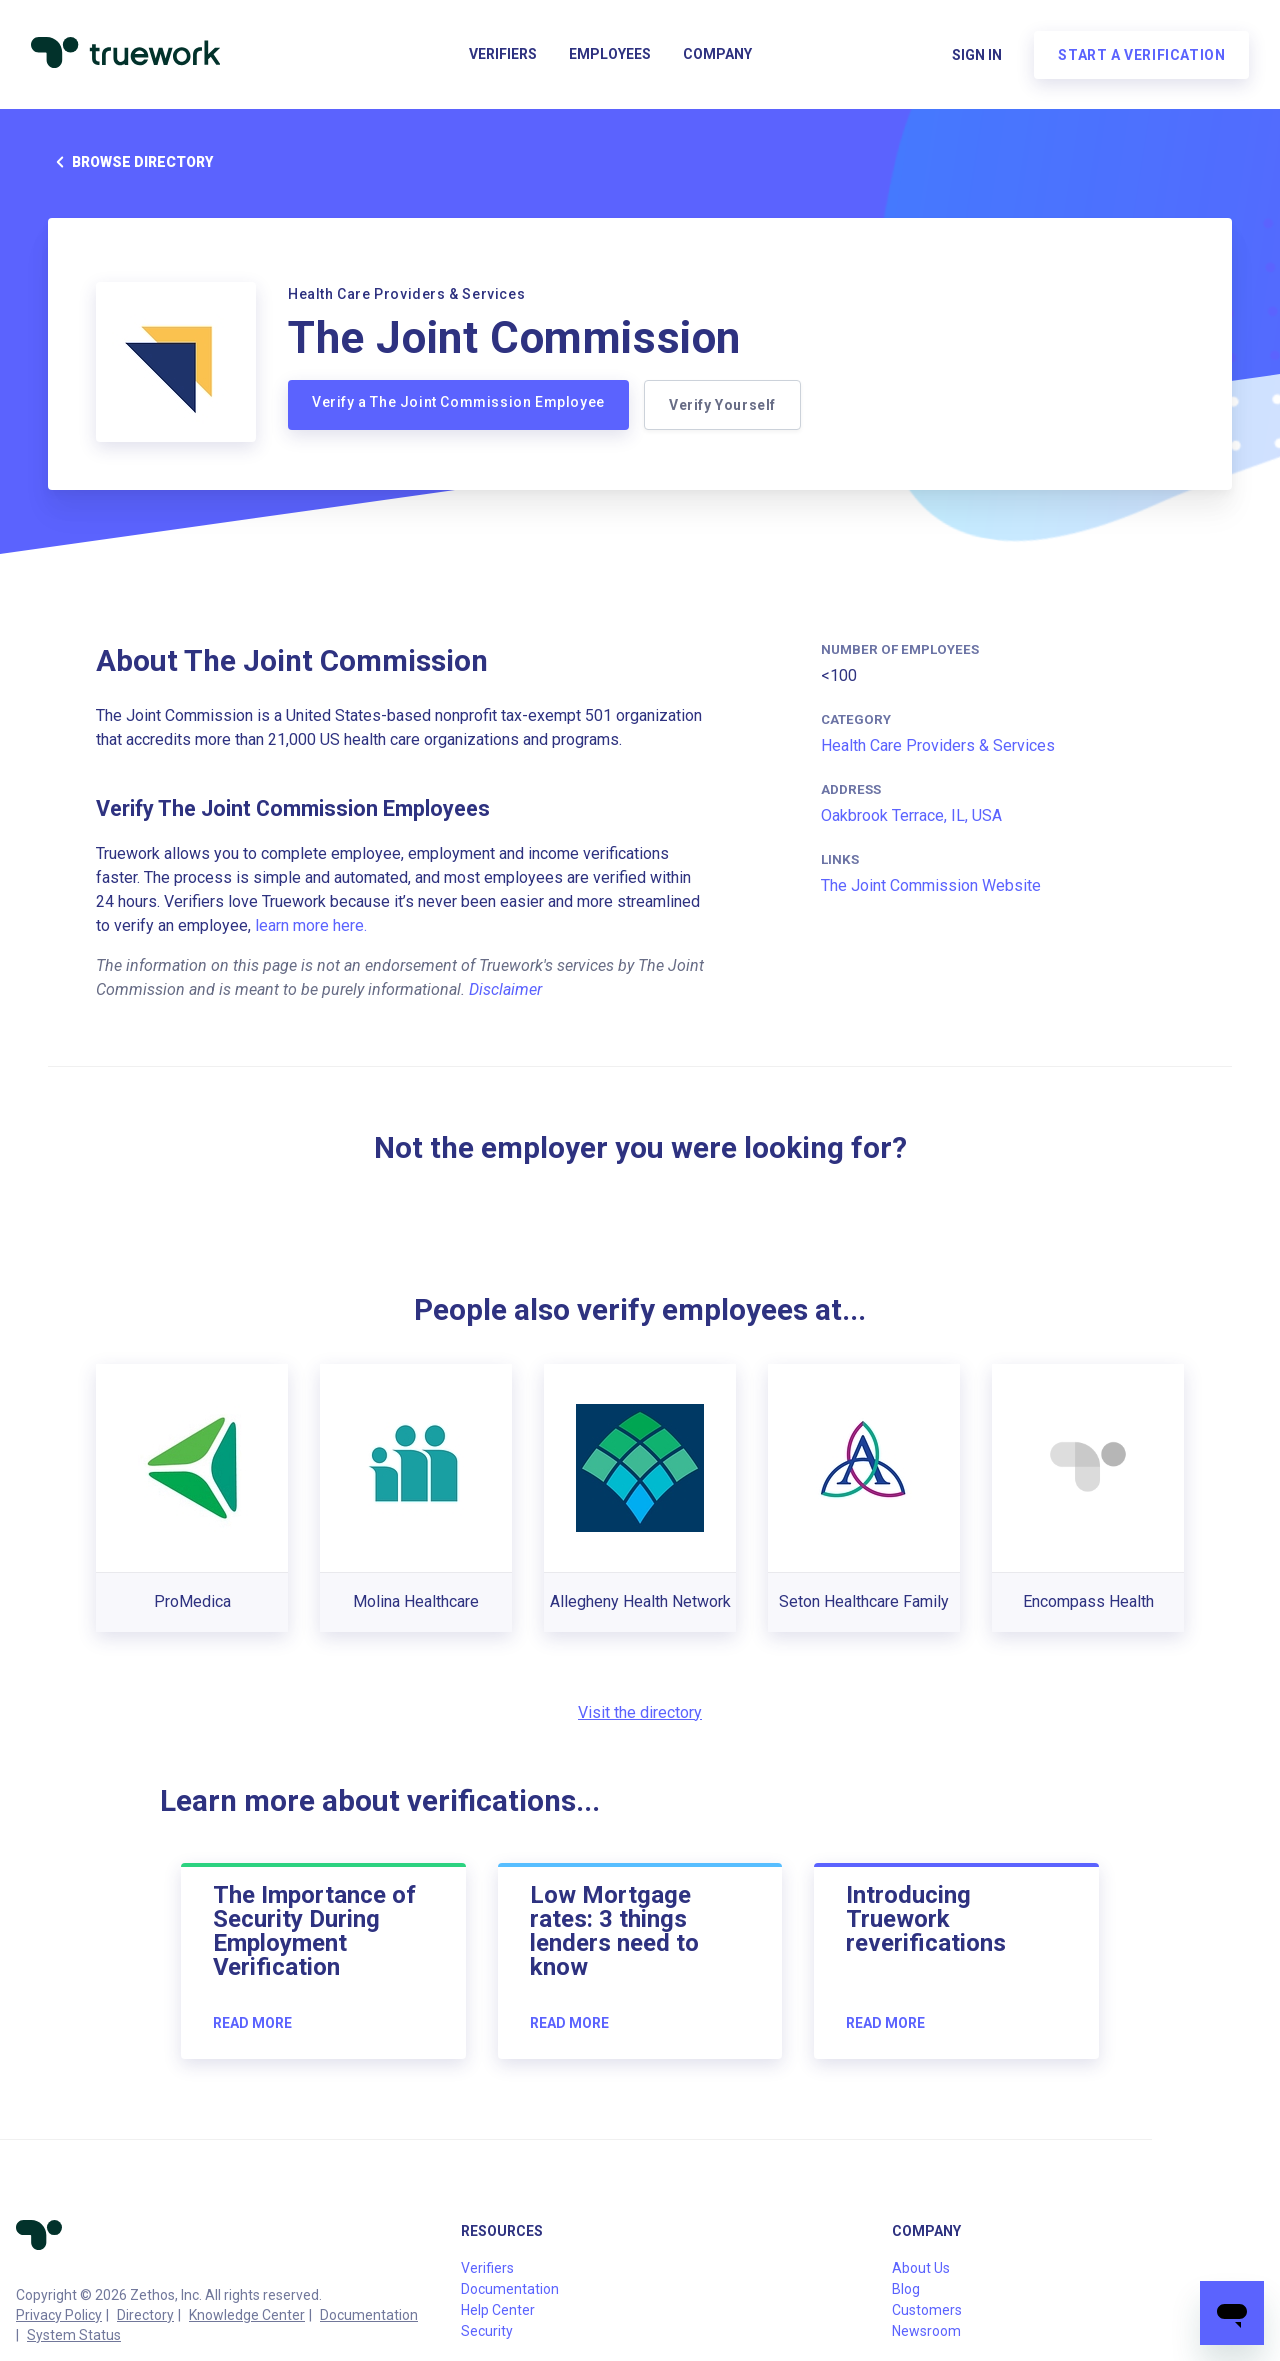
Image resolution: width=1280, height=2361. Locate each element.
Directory (145, 2315)
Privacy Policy (59, 2315)
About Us (921, 2268)
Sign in (976, 56)
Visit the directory (640, 1712)
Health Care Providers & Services (938, 745)
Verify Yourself (723, 405)
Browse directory (130, 162)
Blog (906, 2289)
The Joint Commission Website (931, 885)
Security (487, 2331)
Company (717, 56)
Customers (927, 2310)
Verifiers (503, 56)
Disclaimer (505, 989)
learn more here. (311, 925)
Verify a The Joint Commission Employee (458, 402)
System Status (74, 2335)
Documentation (369, 2315)
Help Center (498, 2310)
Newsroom (926, 2331)
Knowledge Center (247, 2315)
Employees (610, 56)
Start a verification (1140, 56)
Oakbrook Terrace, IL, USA (911, 815)
